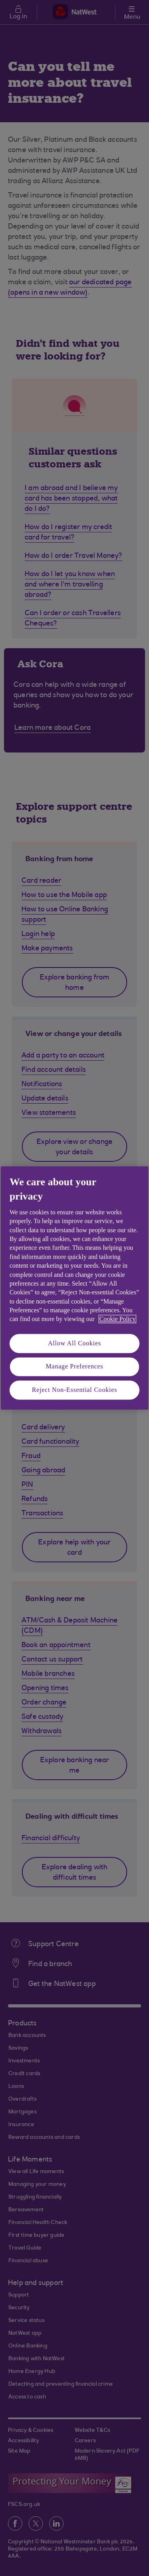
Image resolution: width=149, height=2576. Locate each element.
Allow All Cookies (74, 1343)
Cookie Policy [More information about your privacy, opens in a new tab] (117, 1319)
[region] (74, 1287)
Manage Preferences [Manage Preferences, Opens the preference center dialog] (74, 1366)
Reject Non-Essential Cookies (74, 1389)
